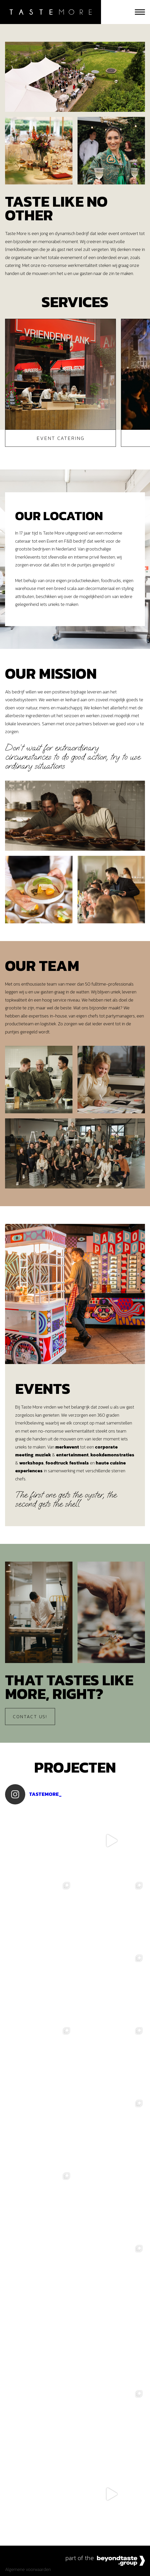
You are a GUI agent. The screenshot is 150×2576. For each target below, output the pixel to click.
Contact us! (30, 1716)
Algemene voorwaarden (28, 2569)
